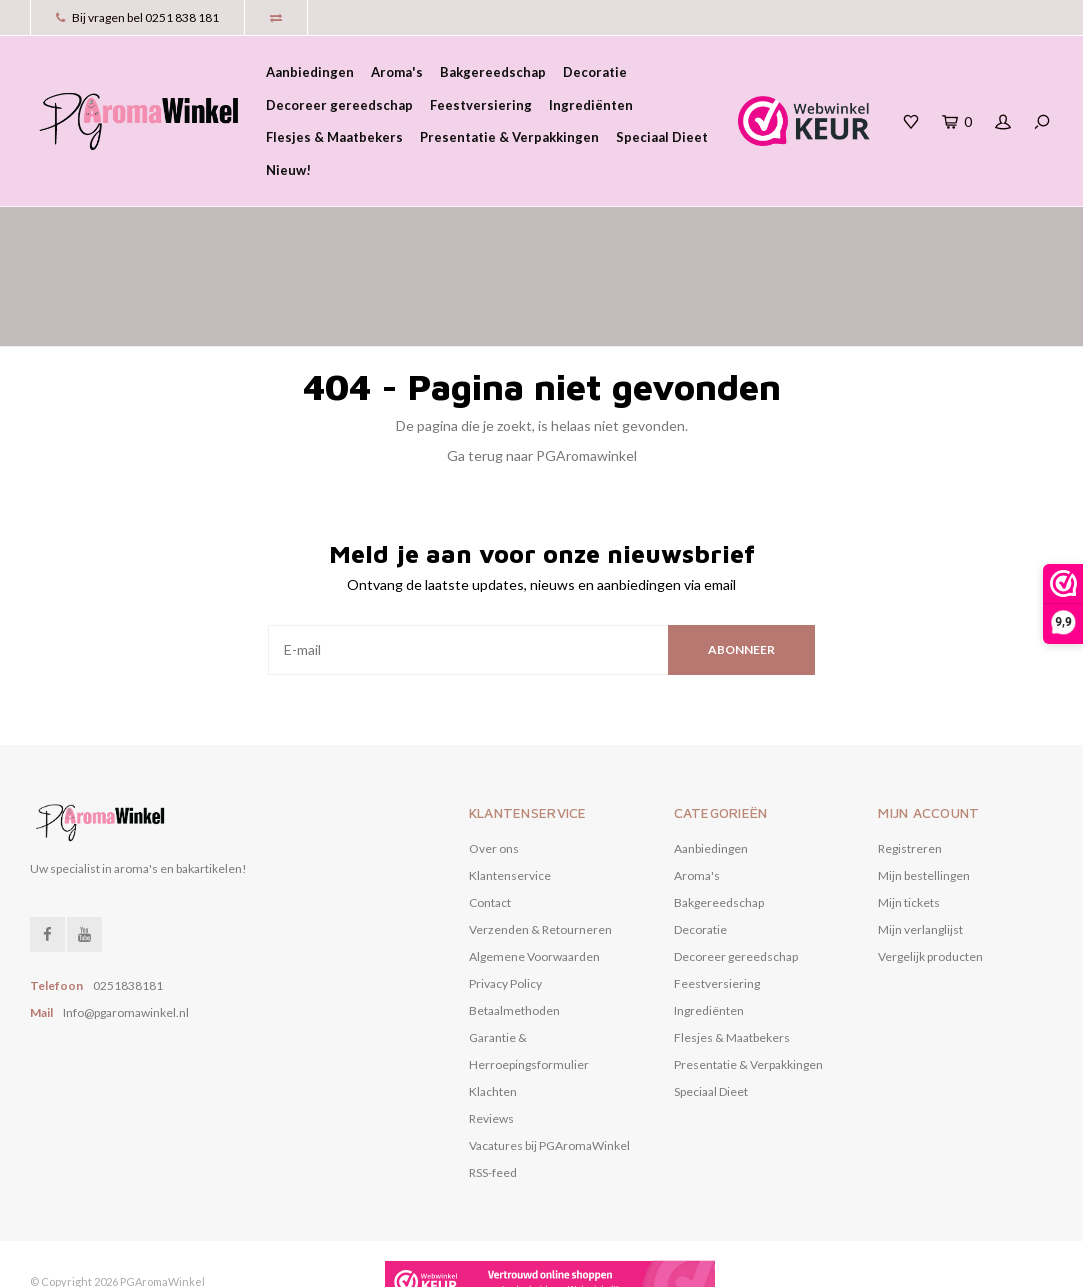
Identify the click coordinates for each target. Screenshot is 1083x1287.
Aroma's (397, 72)
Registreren (910, 762)
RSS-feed (493, 1086)
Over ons (494, 762)
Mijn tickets (909, 816)
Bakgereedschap (493, 72)
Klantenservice (510, 789)
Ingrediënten (591, 105)
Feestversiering (481, 105)
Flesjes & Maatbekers (334, 137)
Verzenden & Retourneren (540, 843)
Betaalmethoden (514, 924)
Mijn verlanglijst (920, 843)
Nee (472, 1261)
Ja (404, 1261)
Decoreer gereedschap (339, 105)
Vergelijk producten (930, 870)
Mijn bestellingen (924, 789)
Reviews (491, 1032)
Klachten (493, 1005)
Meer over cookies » (566, 1261)
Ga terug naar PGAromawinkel (542, 369)
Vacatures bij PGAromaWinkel (549, 1059)
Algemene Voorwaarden (534, 870)
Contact (490, 816)
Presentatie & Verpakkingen (509, 137)
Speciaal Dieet (662, 137)
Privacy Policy (505, 897)
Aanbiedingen (310, 72)
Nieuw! (288, 170)
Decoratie (595, 72)
